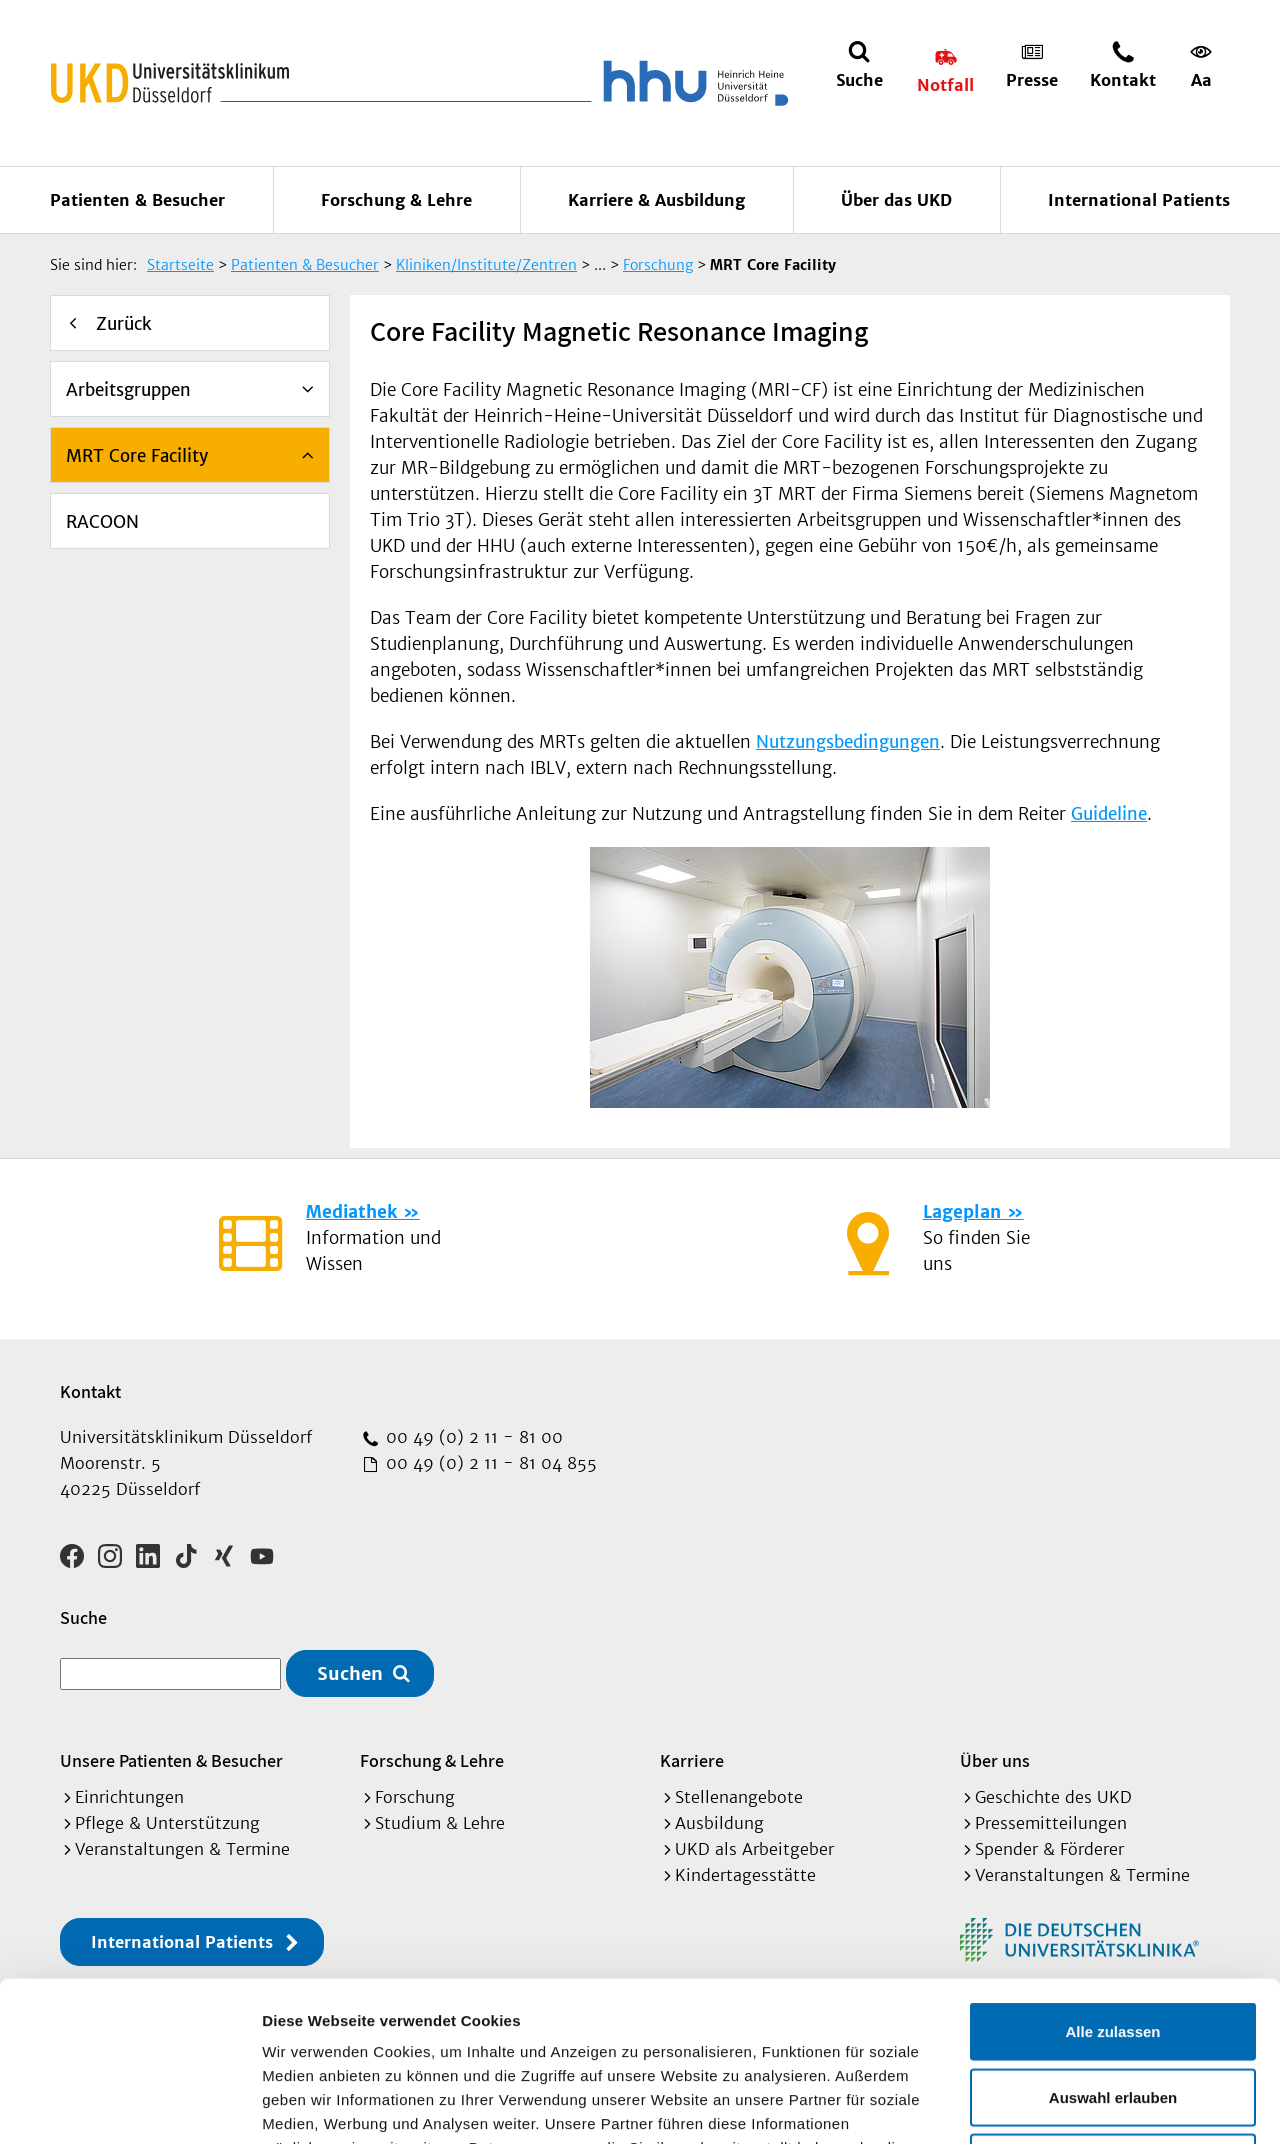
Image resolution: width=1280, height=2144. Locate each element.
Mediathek (351, 1212)
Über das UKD (896, 200)
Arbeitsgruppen (128, 390)
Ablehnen (1113, 2012)
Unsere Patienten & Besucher (171, 1760)
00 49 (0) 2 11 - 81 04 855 (489, 1463)
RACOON (102, 522)
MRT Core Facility (137, 456)
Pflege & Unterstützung (167, 1823)
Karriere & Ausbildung (656, 200)
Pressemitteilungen (1051, 1823)
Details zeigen (1063, 2104)
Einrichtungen (129, 1797)
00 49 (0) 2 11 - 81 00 (472, 1437)
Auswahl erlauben (1113, 1947)
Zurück (124, 324)
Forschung (415, 1797)
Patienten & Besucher (137, 200)
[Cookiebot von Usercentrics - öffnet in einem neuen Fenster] (129, 2105)
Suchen (350, 1673)
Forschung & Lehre (396, 200)
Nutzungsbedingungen (848, 742)
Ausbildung (719, 1823)
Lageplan (962, 1212)
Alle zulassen (1112, 1881)
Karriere (692, 1760)
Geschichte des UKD (1053, 1797)
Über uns (995, 1760)
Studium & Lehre (440, 1823)
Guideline (1109, 814)
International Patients (1139, 200)
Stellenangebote (739, 1797)
